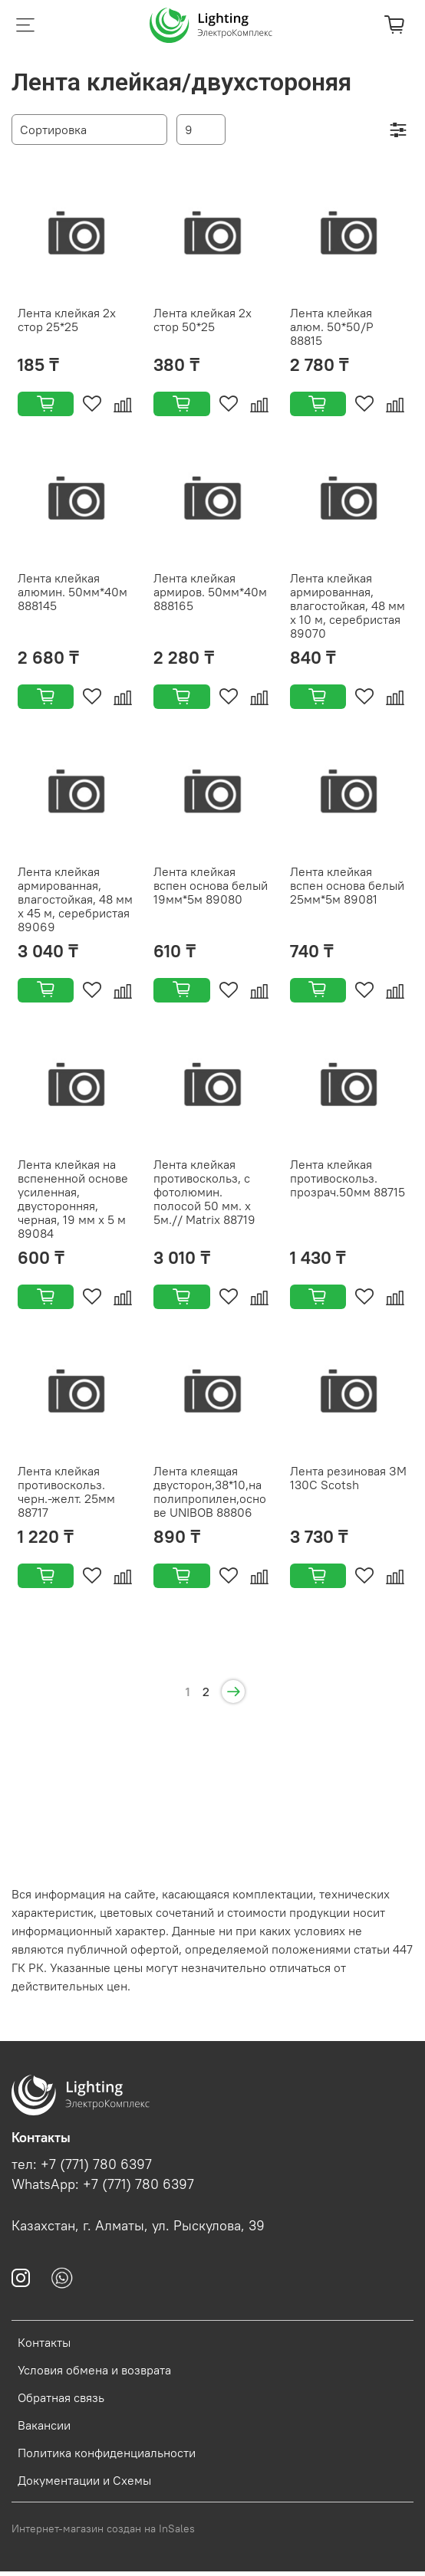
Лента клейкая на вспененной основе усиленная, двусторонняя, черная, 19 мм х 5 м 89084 (73, 1199)
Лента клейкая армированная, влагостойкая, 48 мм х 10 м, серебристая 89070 (347, 605)
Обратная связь (61, 2397)
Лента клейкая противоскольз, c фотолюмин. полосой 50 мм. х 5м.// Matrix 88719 (204, 1192)
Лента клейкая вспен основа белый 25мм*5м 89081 (347, 885)
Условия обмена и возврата (94, 2369)
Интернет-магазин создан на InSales (103, 2528)
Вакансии (44, 2425)
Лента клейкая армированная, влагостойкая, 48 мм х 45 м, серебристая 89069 (75, 899)
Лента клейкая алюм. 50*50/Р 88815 (332, 326)
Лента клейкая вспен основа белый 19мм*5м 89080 (210, 885)
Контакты (44, 2342)
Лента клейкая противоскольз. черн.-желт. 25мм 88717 (66, 1491)
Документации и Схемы (84, 2480)
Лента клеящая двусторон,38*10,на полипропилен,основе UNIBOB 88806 (209, 1491)
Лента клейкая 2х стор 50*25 (202, 319)
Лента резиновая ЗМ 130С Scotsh (348, 1477)
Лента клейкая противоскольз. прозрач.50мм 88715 (347, 1178)
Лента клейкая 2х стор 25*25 (67, 319)
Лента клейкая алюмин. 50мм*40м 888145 (72, 591)
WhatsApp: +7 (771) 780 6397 (103, 2184)
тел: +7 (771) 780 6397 (82, 2164)
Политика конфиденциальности (107, 2452)
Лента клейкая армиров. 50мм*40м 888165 (210, 591)
